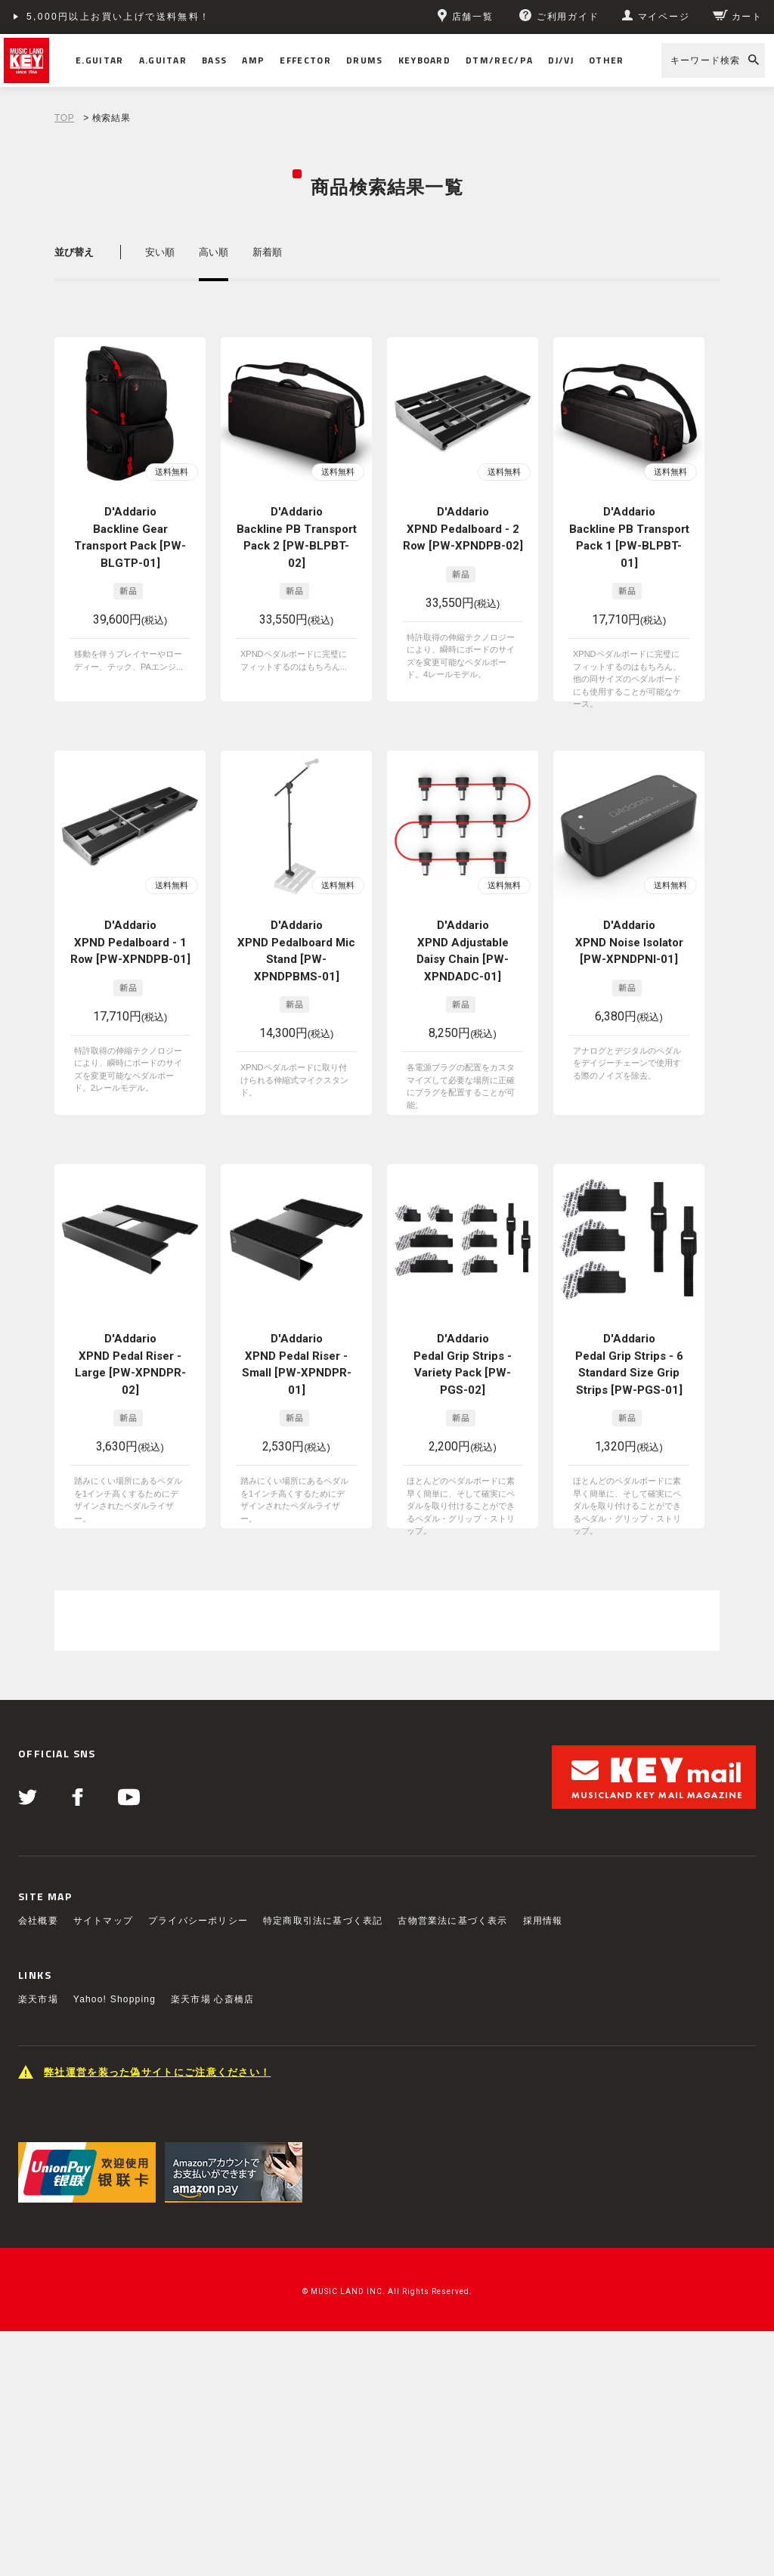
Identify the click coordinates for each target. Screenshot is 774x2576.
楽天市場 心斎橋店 (212, 1999)
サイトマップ (103, 1920)
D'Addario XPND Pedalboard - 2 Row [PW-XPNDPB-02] (463, 529)
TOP (64, 118)
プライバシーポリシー (198, 1920)
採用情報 (543, 1920)
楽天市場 (38, 1999)
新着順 (267, 252)
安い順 (160, 252)
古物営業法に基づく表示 (452, 1920)
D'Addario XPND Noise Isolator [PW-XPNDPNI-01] (629, 942)
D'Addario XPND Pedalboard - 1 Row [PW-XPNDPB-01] (130, 942)
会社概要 (38, 1920)
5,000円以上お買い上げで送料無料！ (118, 16)
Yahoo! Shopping (114, 1999)
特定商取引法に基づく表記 (322, 1920)
